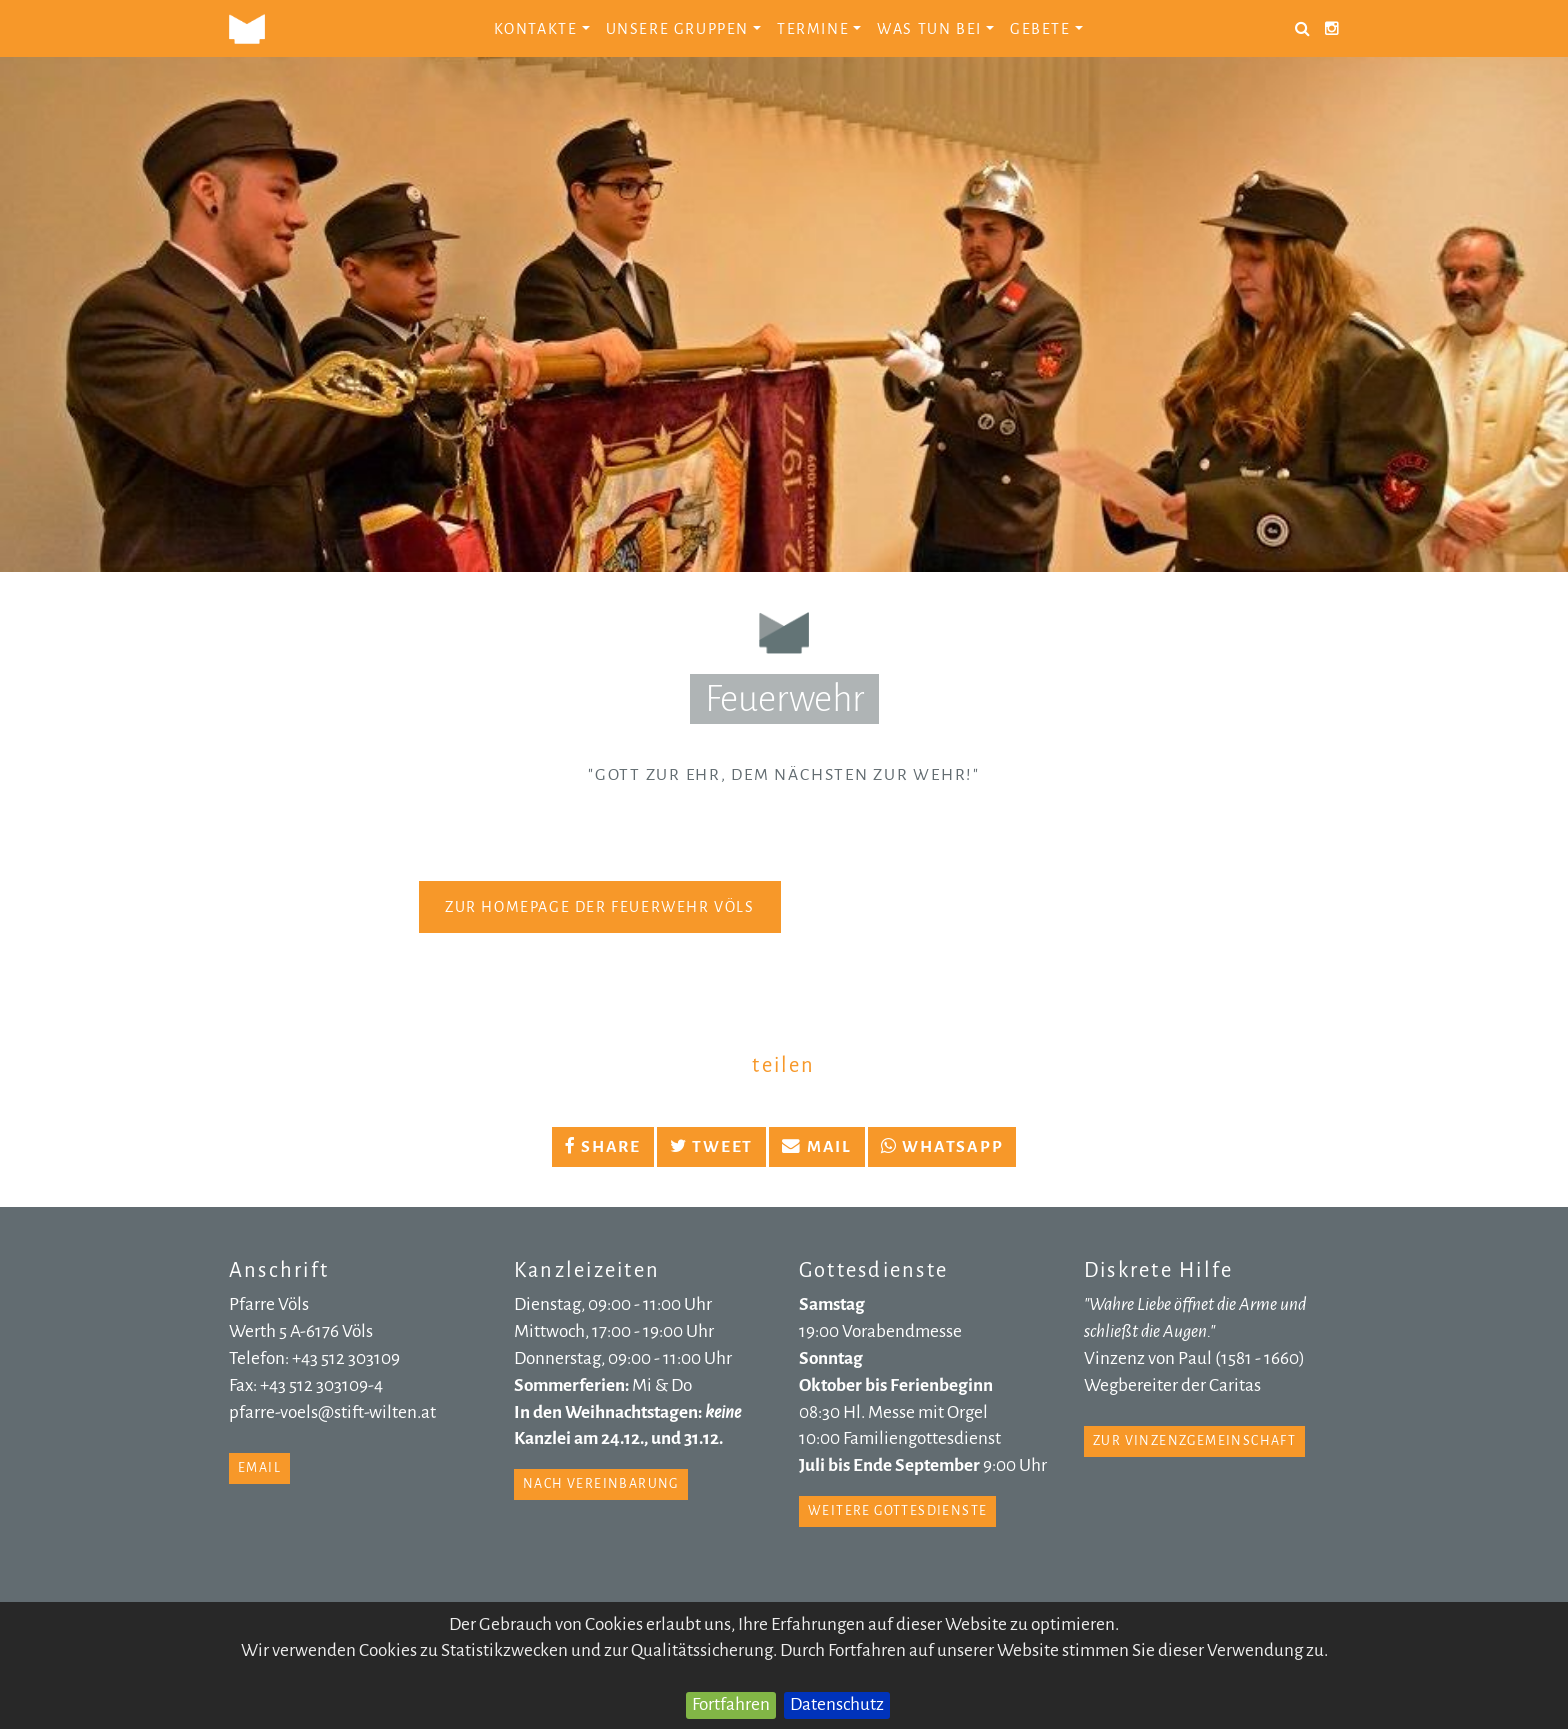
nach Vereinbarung (601, 1484)
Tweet (711, 1147)
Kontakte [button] (542, 29)
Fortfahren (731, 1704)
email (259, 1468)
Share (603, 1147)
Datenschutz (837, 1704)
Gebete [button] (1046, 29)
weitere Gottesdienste (897, 1511)
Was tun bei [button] (935, 29)
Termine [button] (819, 29)
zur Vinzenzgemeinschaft (1194, 1441)
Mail (817, 1147)
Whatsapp (942, 1147)
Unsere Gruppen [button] (683, 29)
